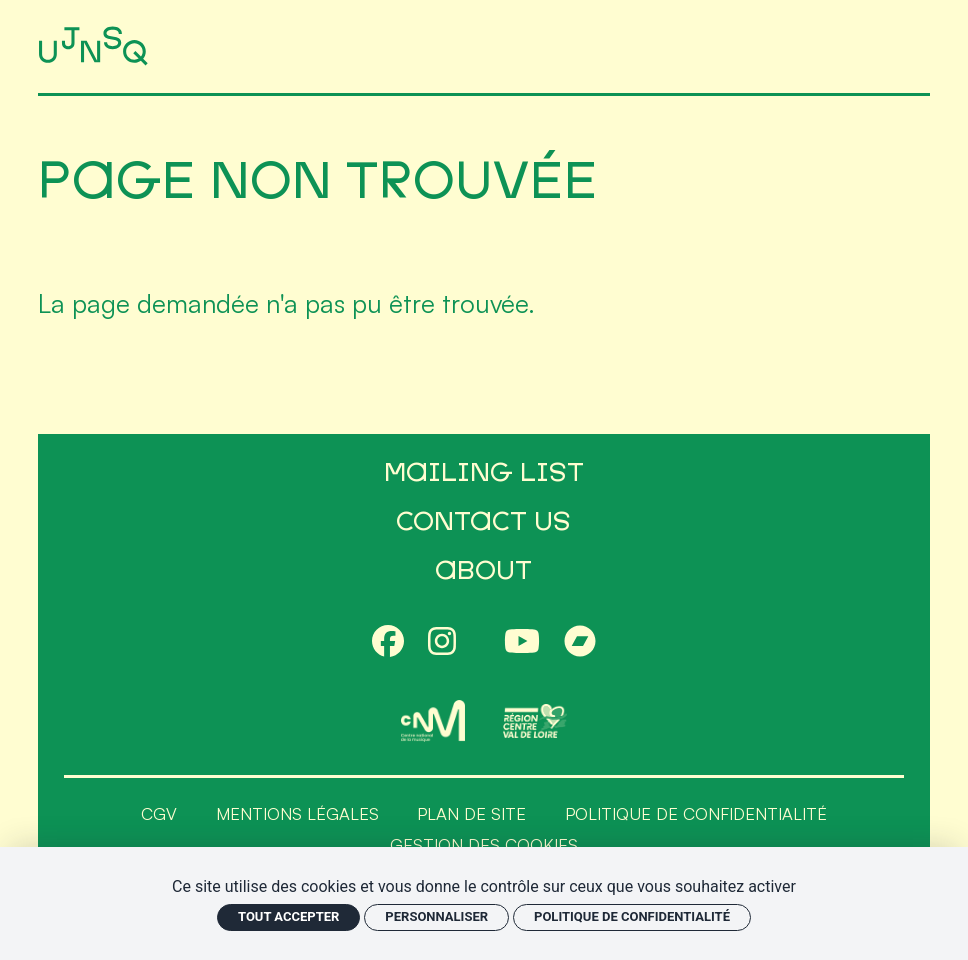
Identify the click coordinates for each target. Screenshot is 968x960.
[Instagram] (442, 643)
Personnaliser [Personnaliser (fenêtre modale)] (436, 916)
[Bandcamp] (580, 643)
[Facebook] (388, 643)
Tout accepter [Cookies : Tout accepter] (288, 916)
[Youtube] (522, 643)
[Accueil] (97, 46)
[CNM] (433, 721)
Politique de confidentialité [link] (632, 916)
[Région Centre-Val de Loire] (535, 720)
